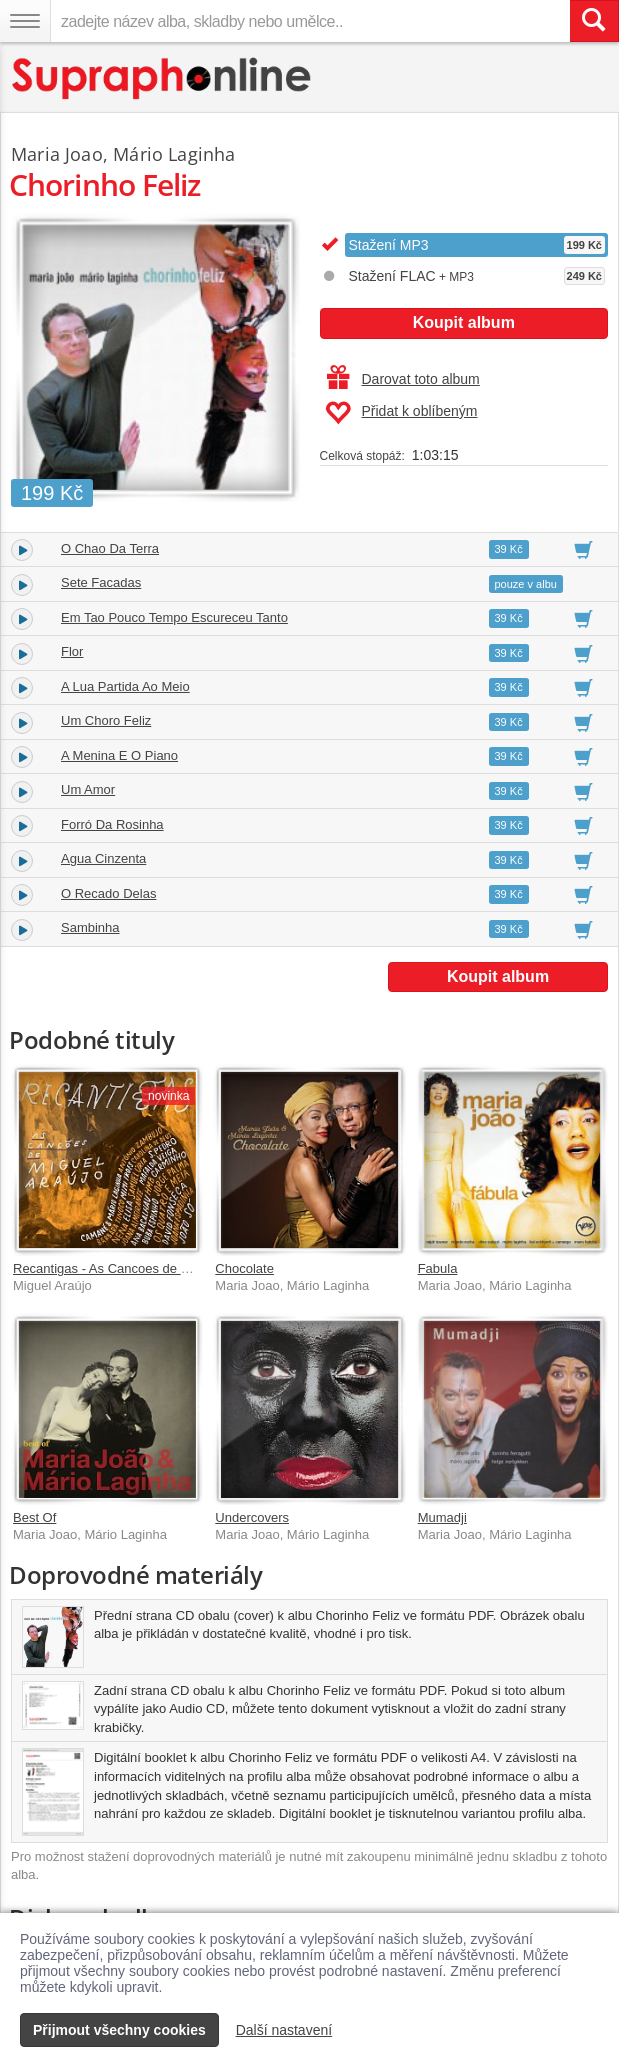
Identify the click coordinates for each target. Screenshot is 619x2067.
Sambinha (90, 927)
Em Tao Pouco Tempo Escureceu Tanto (174, 617)
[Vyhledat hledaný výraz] (594, 21)
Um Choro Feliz (106, 720)
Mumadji (442, 1517)
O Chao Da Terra (110, 548)
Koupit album (464, 322)
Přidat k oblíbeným (401, 413)
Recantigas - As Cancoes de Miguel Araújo (136, 1268)
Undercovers (252, 1517)
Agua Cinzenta (103, 858)
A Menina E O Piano (119, 755)
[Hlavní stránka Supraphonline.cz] (162, 78)
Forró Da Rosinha (112, 824)
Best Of (34, 1517)
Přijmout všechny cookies (119, 2030)
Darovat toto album (403, 379)
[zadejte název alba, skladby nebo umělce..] (310, 21)
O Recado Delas (108, 893)
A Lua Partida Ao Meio (125, 686)
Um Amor (88, 789)
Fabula (438, 1268)
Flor (72, 651)
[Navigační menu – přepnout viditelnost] (25, 21)
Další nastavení (284, 2030)
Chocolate (244, 1268)
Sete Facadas (101, 582)
